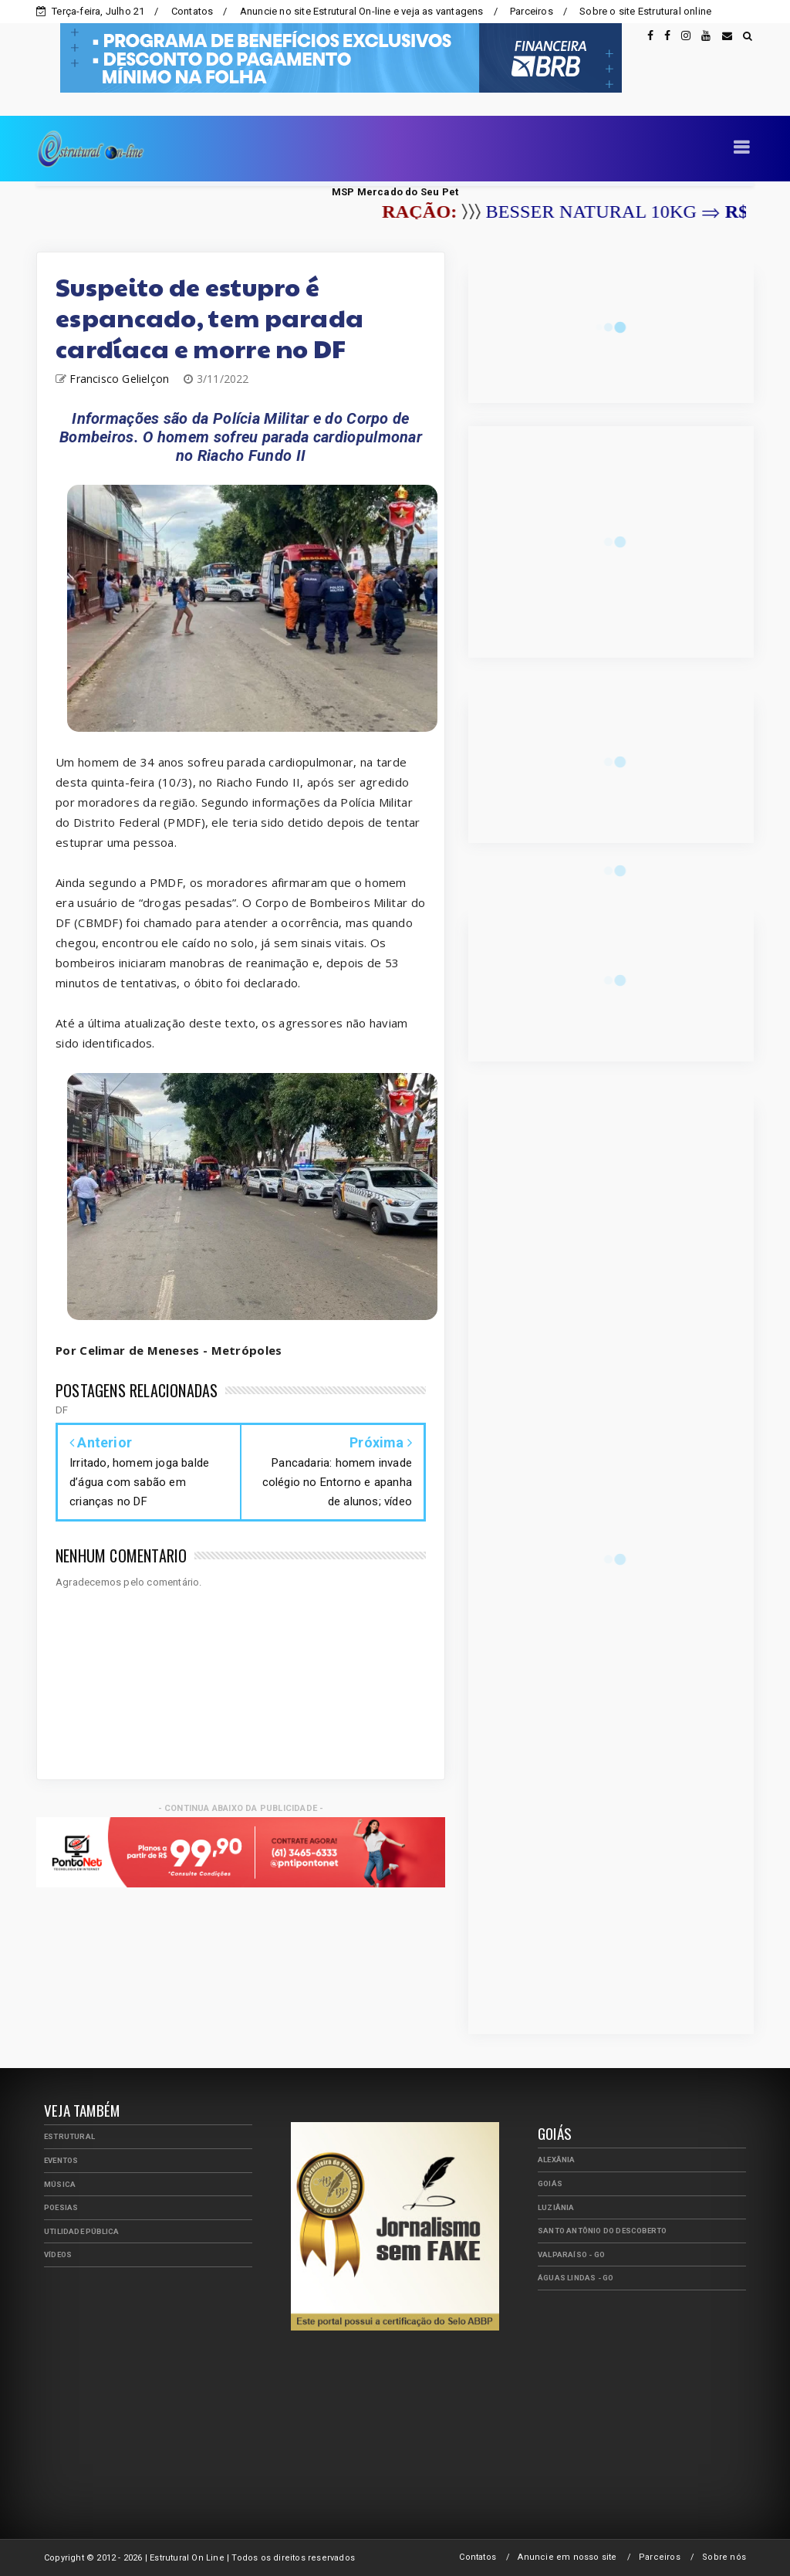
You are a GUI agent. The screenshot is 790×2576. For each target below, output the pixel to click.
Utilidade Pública (81, 2231)
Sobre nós (724, 2557)
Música (60, 2184)
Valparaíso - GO (571, 2254)
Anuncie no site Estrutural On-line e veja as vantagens (362, 11)
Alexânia (557, 2159)
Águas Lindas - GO (575, 2277)
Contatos (192, 11)
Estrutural (69, 2136)
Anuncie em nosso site (567, 2557)
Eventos (61, 2160)
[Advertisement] (159, 2386)
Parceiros (531, 11)
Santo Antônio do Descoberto (602, 2230)
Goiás (550, 2183)
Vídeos (58, 2254)
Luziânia (556, 2207)
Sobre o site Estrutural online (645, 11)
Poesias (61, 2207)
